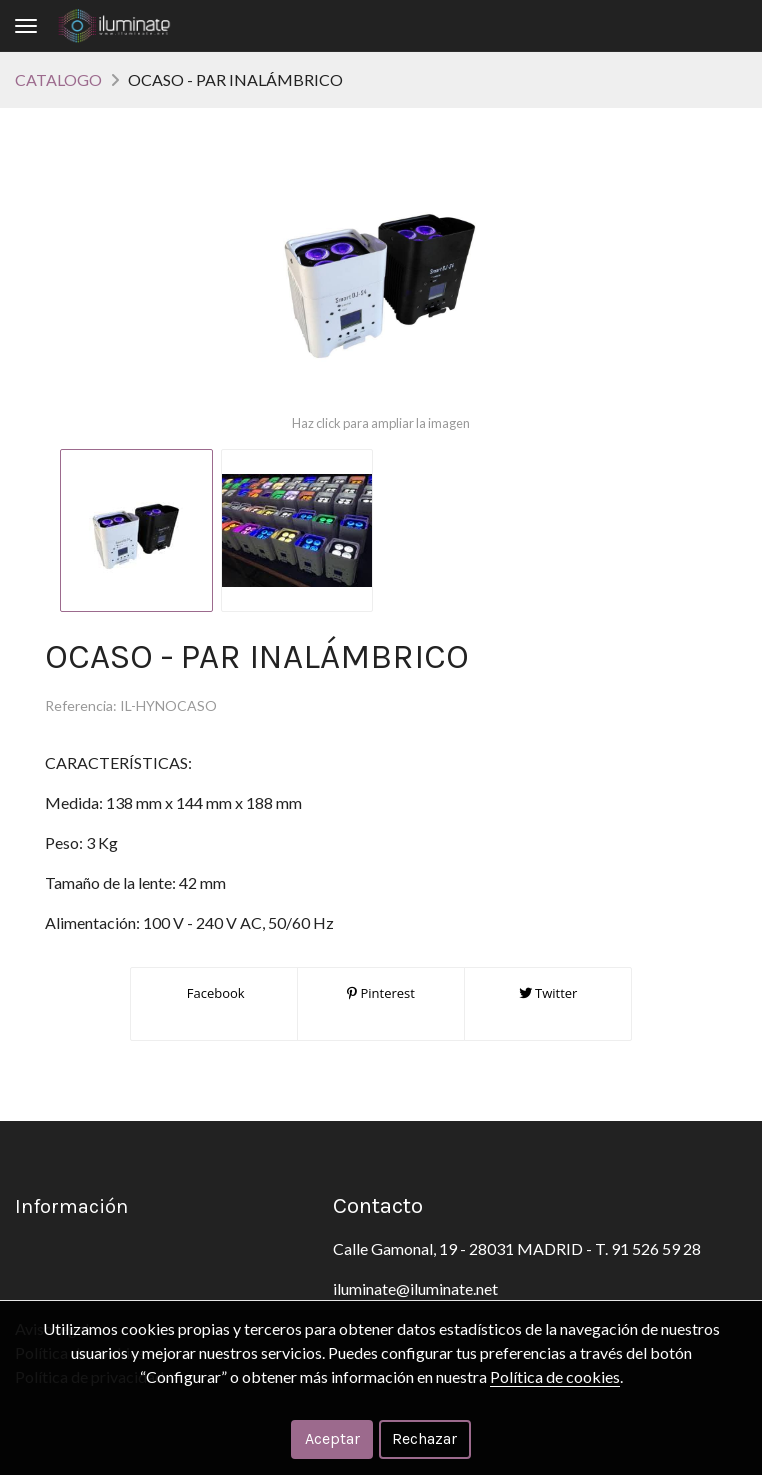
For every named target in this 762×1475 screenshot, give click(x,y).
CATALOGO (58, 79)
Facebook (213, 993)
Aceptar (332, 1438)
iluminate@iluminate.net (415, 1288)
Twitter (548, 993)
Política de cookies (555, 1376)
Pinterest (381, 993)
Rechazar (424, 1438)
